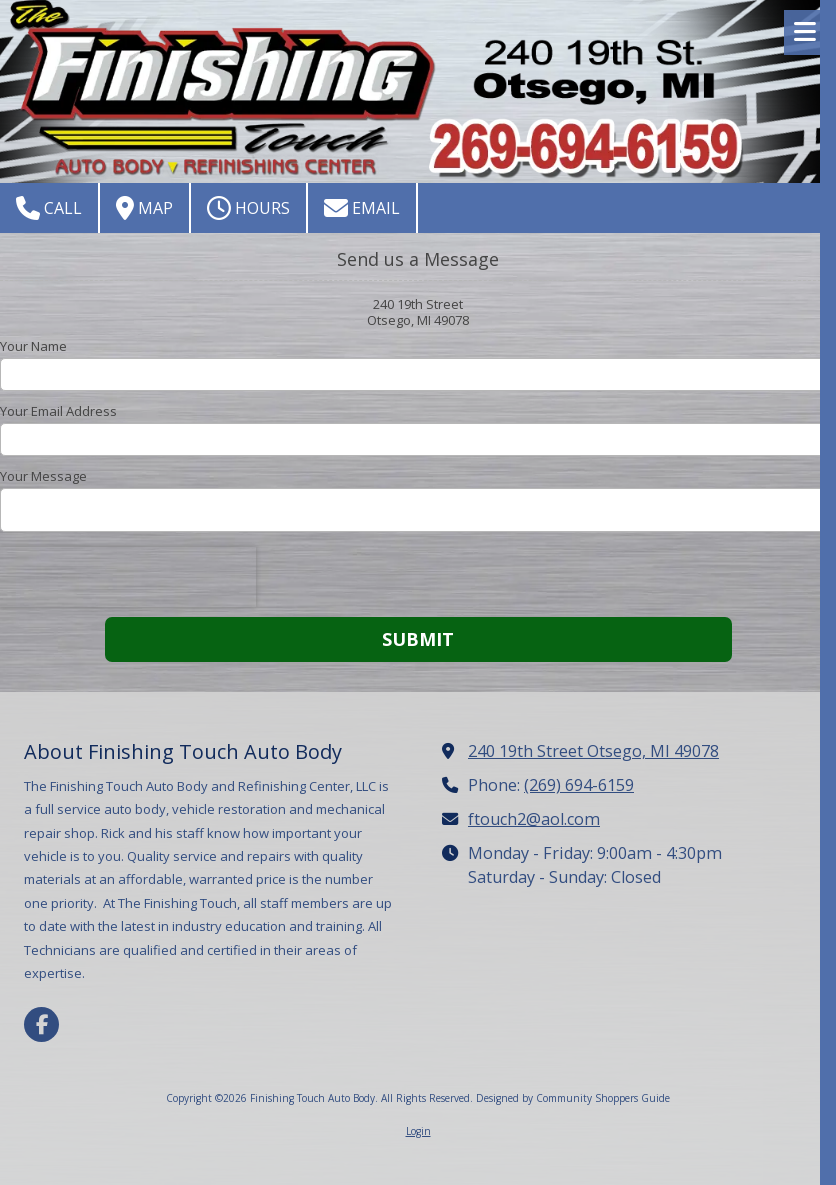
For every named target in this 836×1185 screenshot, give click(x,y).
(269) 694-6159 (579, 785)
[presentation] (128, 577)
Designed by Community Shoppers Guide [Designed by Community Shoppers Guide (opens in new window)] (573, 1098)
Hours (248, 208)
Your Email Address (58, 411)
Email (362, 208)
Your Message (43, 476)
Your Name (33, 346)
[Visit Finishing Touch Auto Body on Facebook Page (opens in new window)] (41, 1024)
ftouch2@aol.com (534, 819)
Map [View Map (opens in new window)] (144, 208)
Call (49, 208)
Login (418, 1131)
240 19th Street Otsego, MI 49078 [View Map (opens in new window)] (593, 751)
